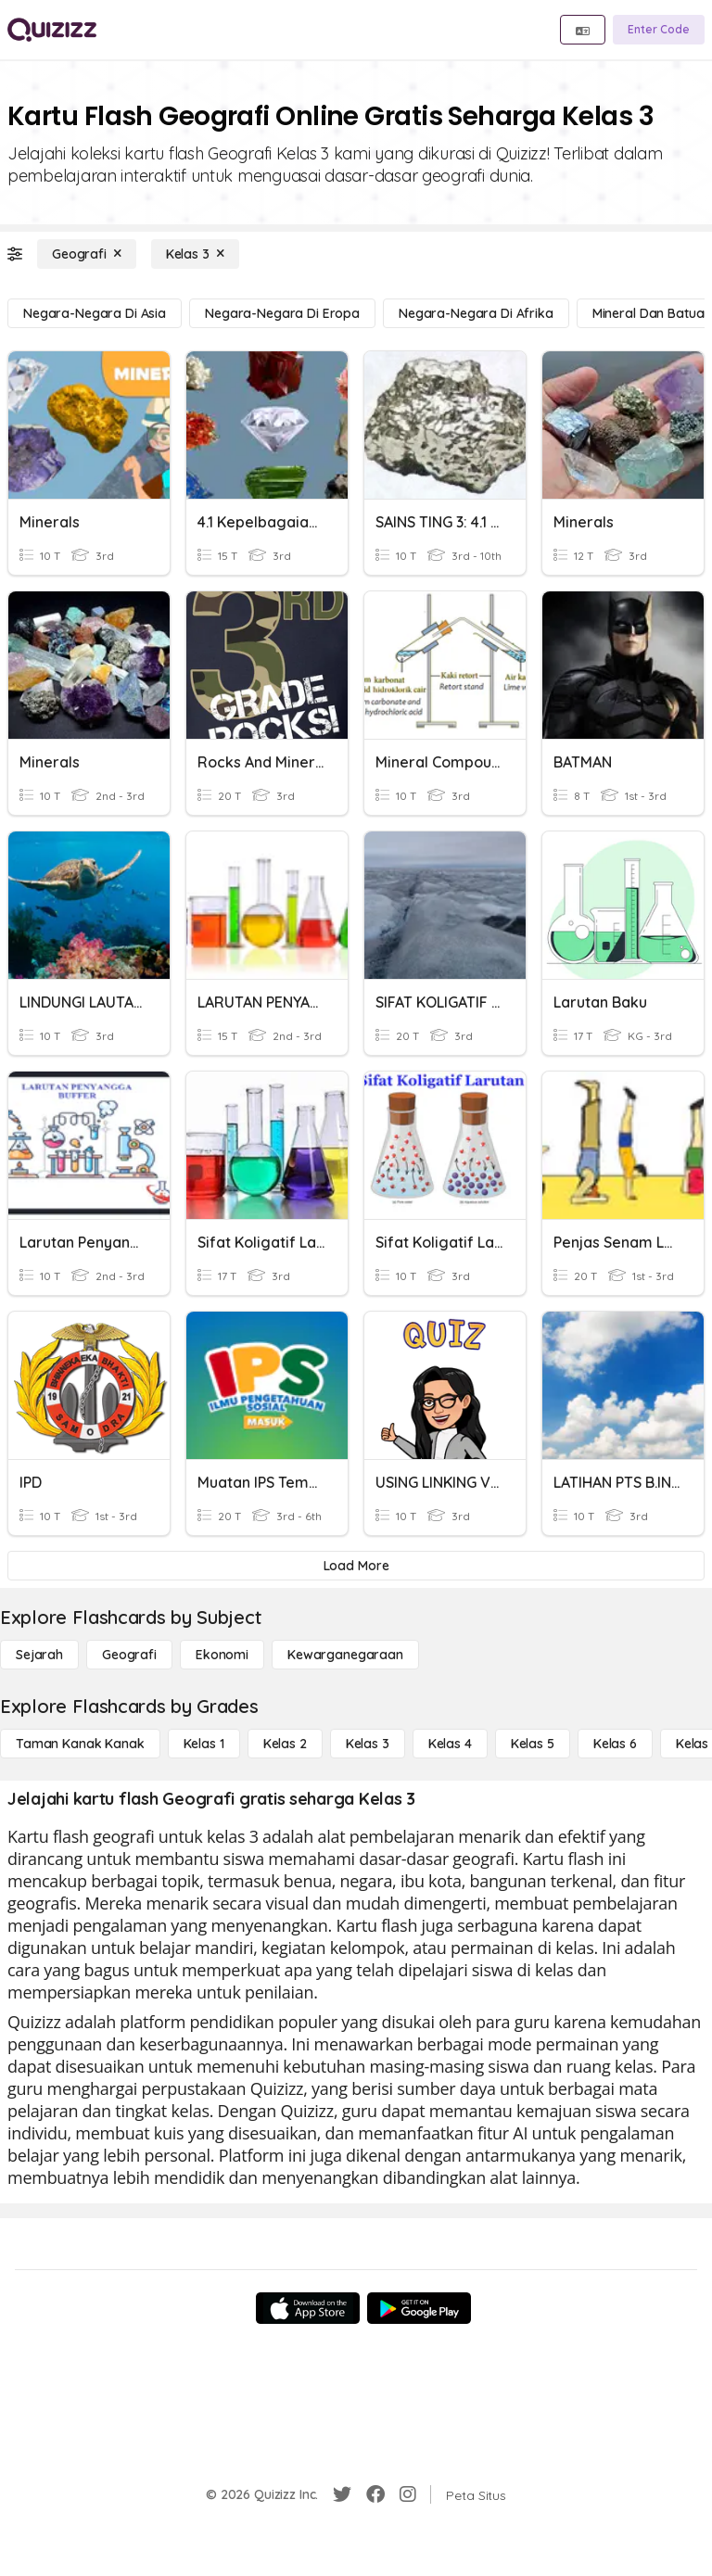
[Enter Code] (659, 29)
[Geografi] (86, 254)
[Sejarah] (39, 1654)
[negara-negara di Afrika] (476, 313)
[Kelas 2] (285, 1743)
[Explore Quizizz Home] (51, 30)
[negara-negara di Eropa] (282, 313)
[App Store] (308, 2308)
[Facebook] (375, 2494)
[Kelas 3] (195, 254)
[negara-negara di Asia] (94, 313)
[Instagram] (408, 2494)
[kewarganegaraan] (345, 1654)
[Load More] (356, 1565)
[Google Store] (419, 2308)
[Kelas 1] (204, 1743)
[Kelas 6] (615, 1743)
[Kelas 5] (532, 1743)
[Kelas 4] (450, 1743)
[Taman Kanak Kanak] (80, 1743)
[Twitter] (342, 2494)
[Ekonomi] (222, 1654)
